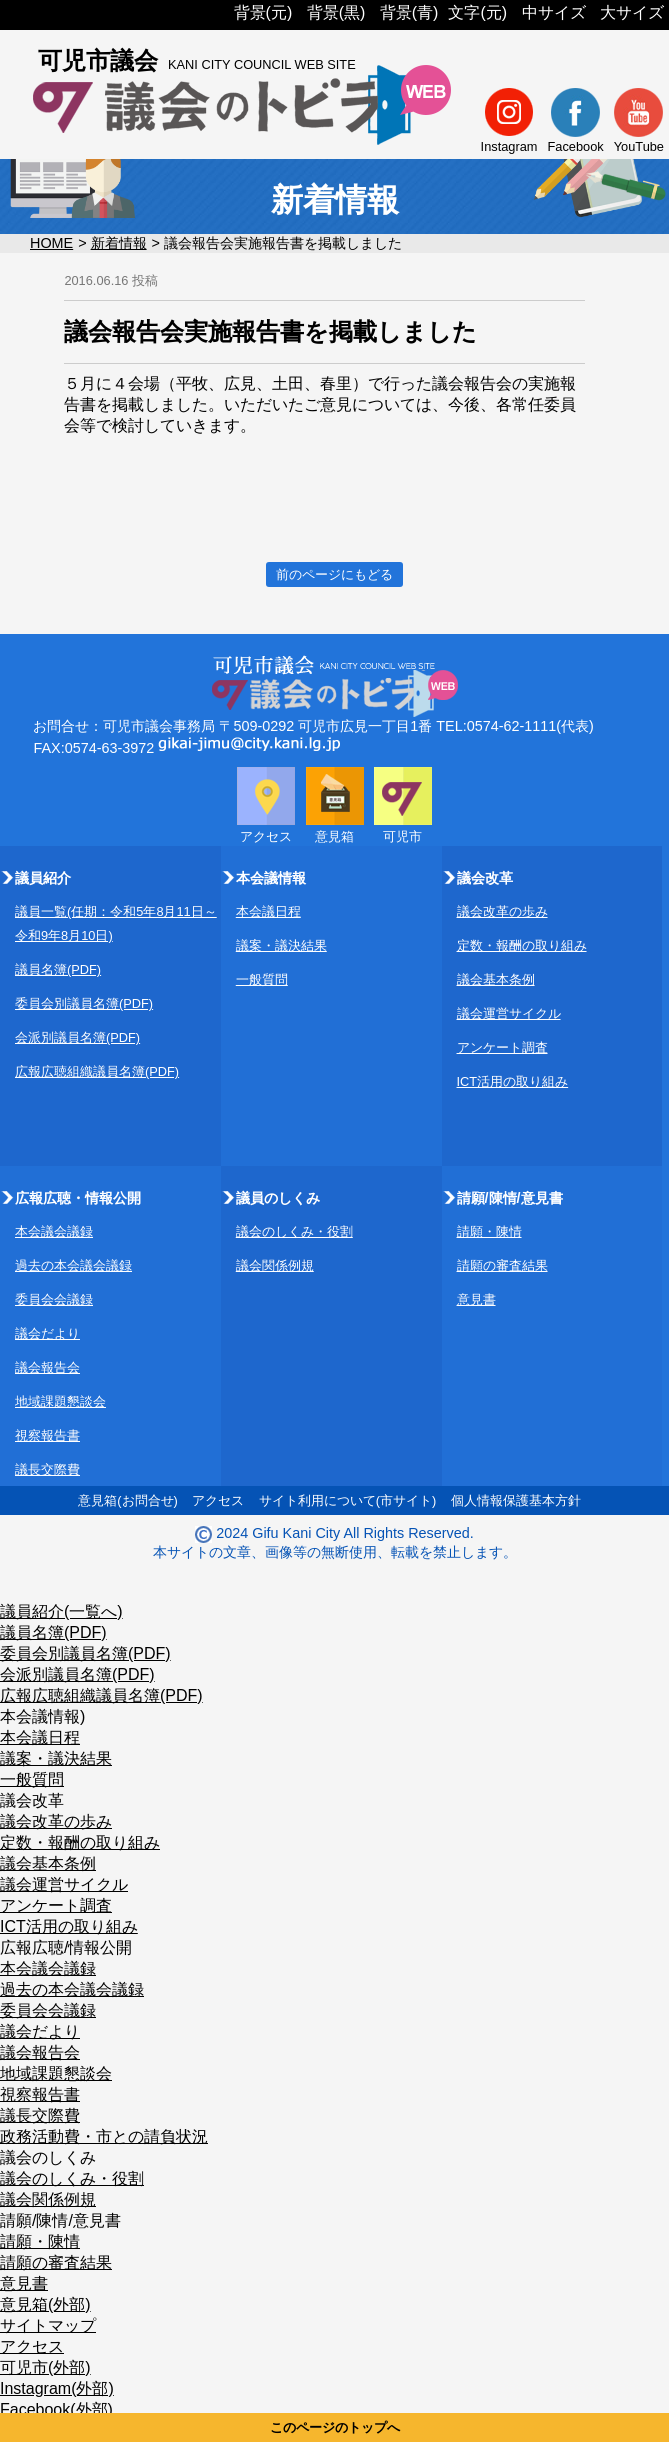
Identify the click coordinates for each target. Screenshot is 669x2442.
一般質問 (262, 979)
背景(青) (409, 12)
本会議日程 (268, 911)
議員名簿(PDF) (58, 969)
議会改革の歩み (502, 911)
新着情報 (119, 243)
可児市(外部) (45, 2367)
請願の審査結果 (502, 1265)
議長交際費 (47, 1469)
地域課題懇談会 (60, 1401)
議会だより (47, 1333)
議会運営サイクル (509, 1013)
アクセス (218, 1500)
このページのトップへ (335, 2427)
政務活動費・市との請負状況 (104, 2136)
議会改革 (32, 1800)
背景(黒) (336, 12)
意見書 (476, 1299)
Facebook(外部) (56, 2409)
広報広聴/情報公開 (66, 1947)
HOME (51, 243)
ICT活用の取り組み (513, 1081)
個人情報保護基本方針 (516, 1500)
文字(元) (477, 12)
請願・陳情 (489, 1231)
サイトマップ (48, 2325)
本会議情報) (42, 1716)
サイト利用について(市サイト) (348, 1500)
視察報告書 (47, 1435)
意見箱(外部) (45, 2304)
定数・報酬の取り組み (522, 945)
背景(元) (263, 12)
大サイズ (632, 12)
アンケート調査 (502, 1047)
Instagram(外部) (57, 2388)
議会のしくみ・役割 (294, 1231)
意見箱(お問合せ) (128, 1500)
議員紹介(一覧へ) (61, 1611)
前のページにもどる (334, 574)
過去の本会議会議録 (73, 1265)
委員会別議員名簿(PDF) (84, 1003)
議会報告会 (47, 1367)
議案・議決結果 (281, 945)
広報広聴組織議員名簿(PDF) (97, 1071)
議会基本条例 (496, 979)
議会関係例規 (275, 1265)
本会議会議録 (54, 1231)
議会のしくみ (48, 2157)
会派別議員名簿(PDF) (77, 1037)
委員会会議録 (54, 1299)
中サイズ (554, 12)
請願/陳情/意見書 (60, 2220)
